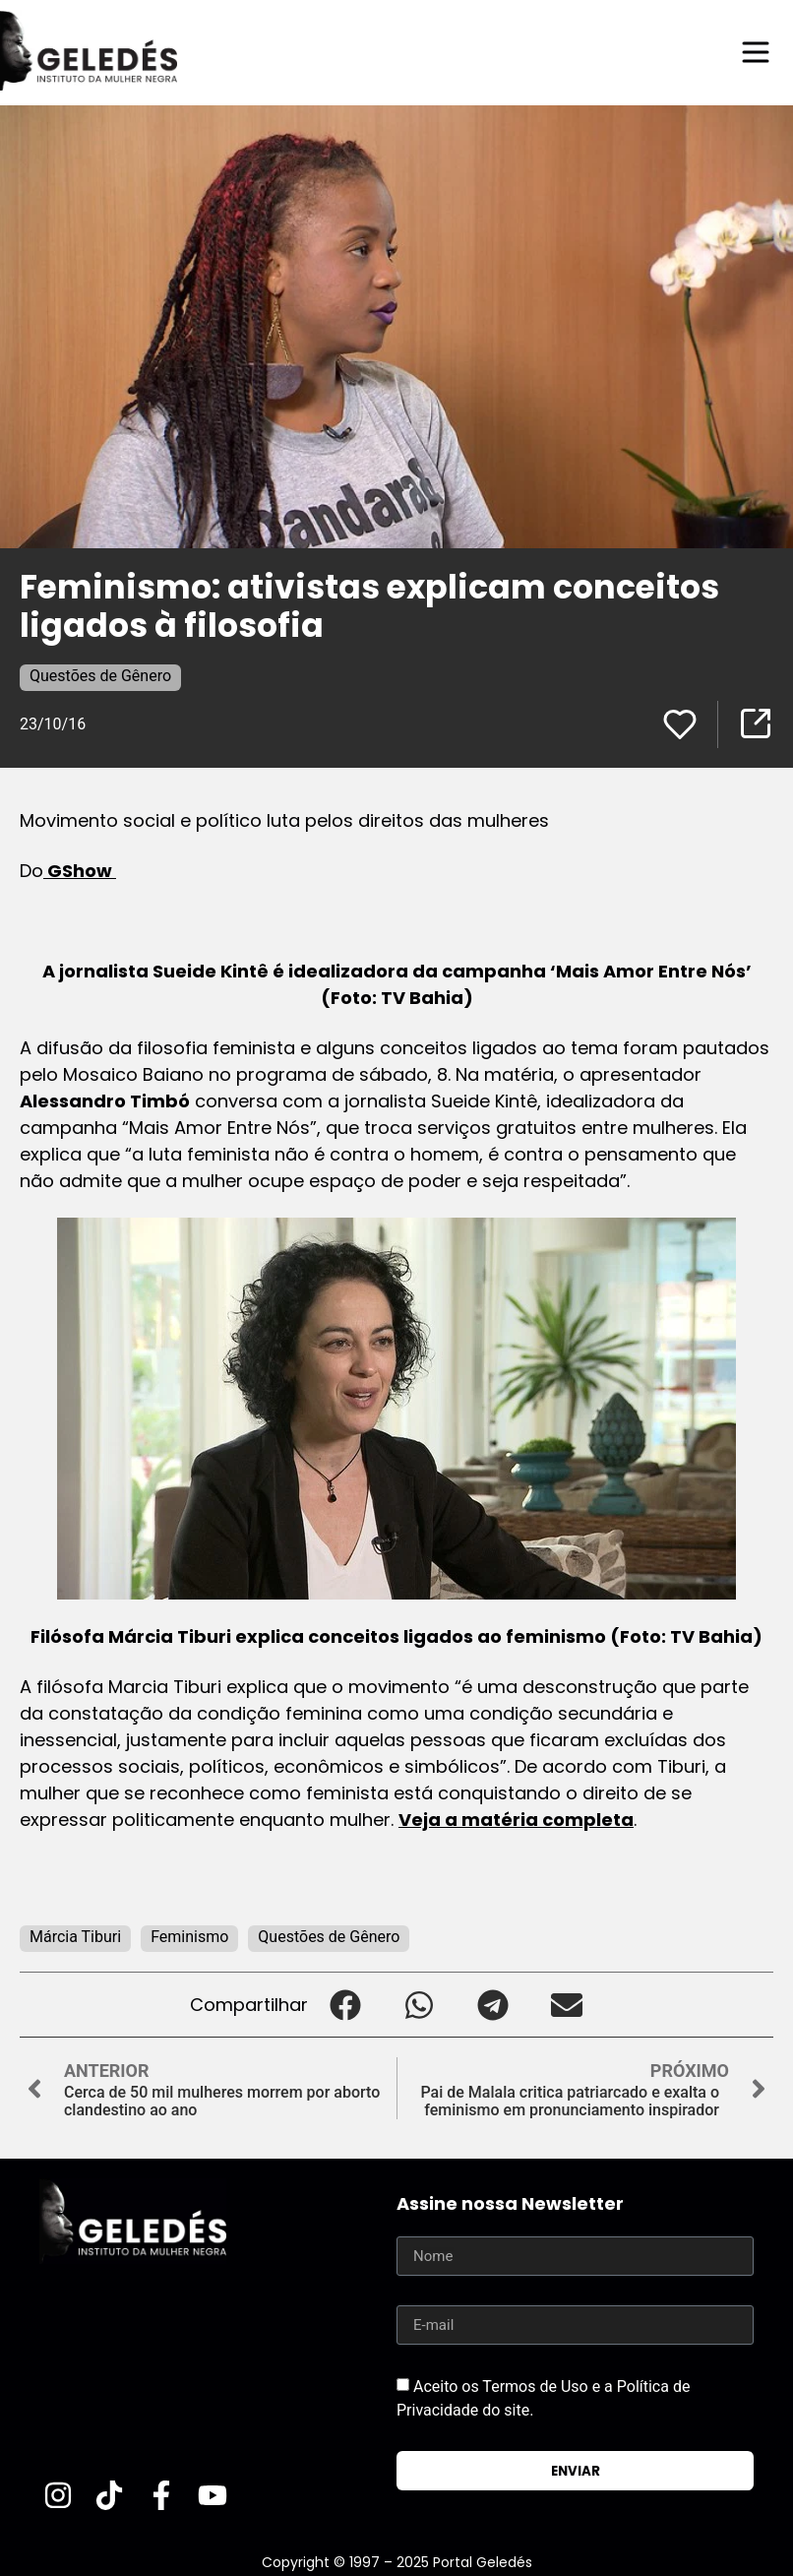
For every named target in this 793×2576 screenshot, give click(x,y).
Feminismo (189, 1936)
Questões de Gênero (100, 675)
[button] (345, 2004)
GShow (79, 870)
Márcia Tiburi (75, 1936)
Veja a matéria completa (516, 1819)
